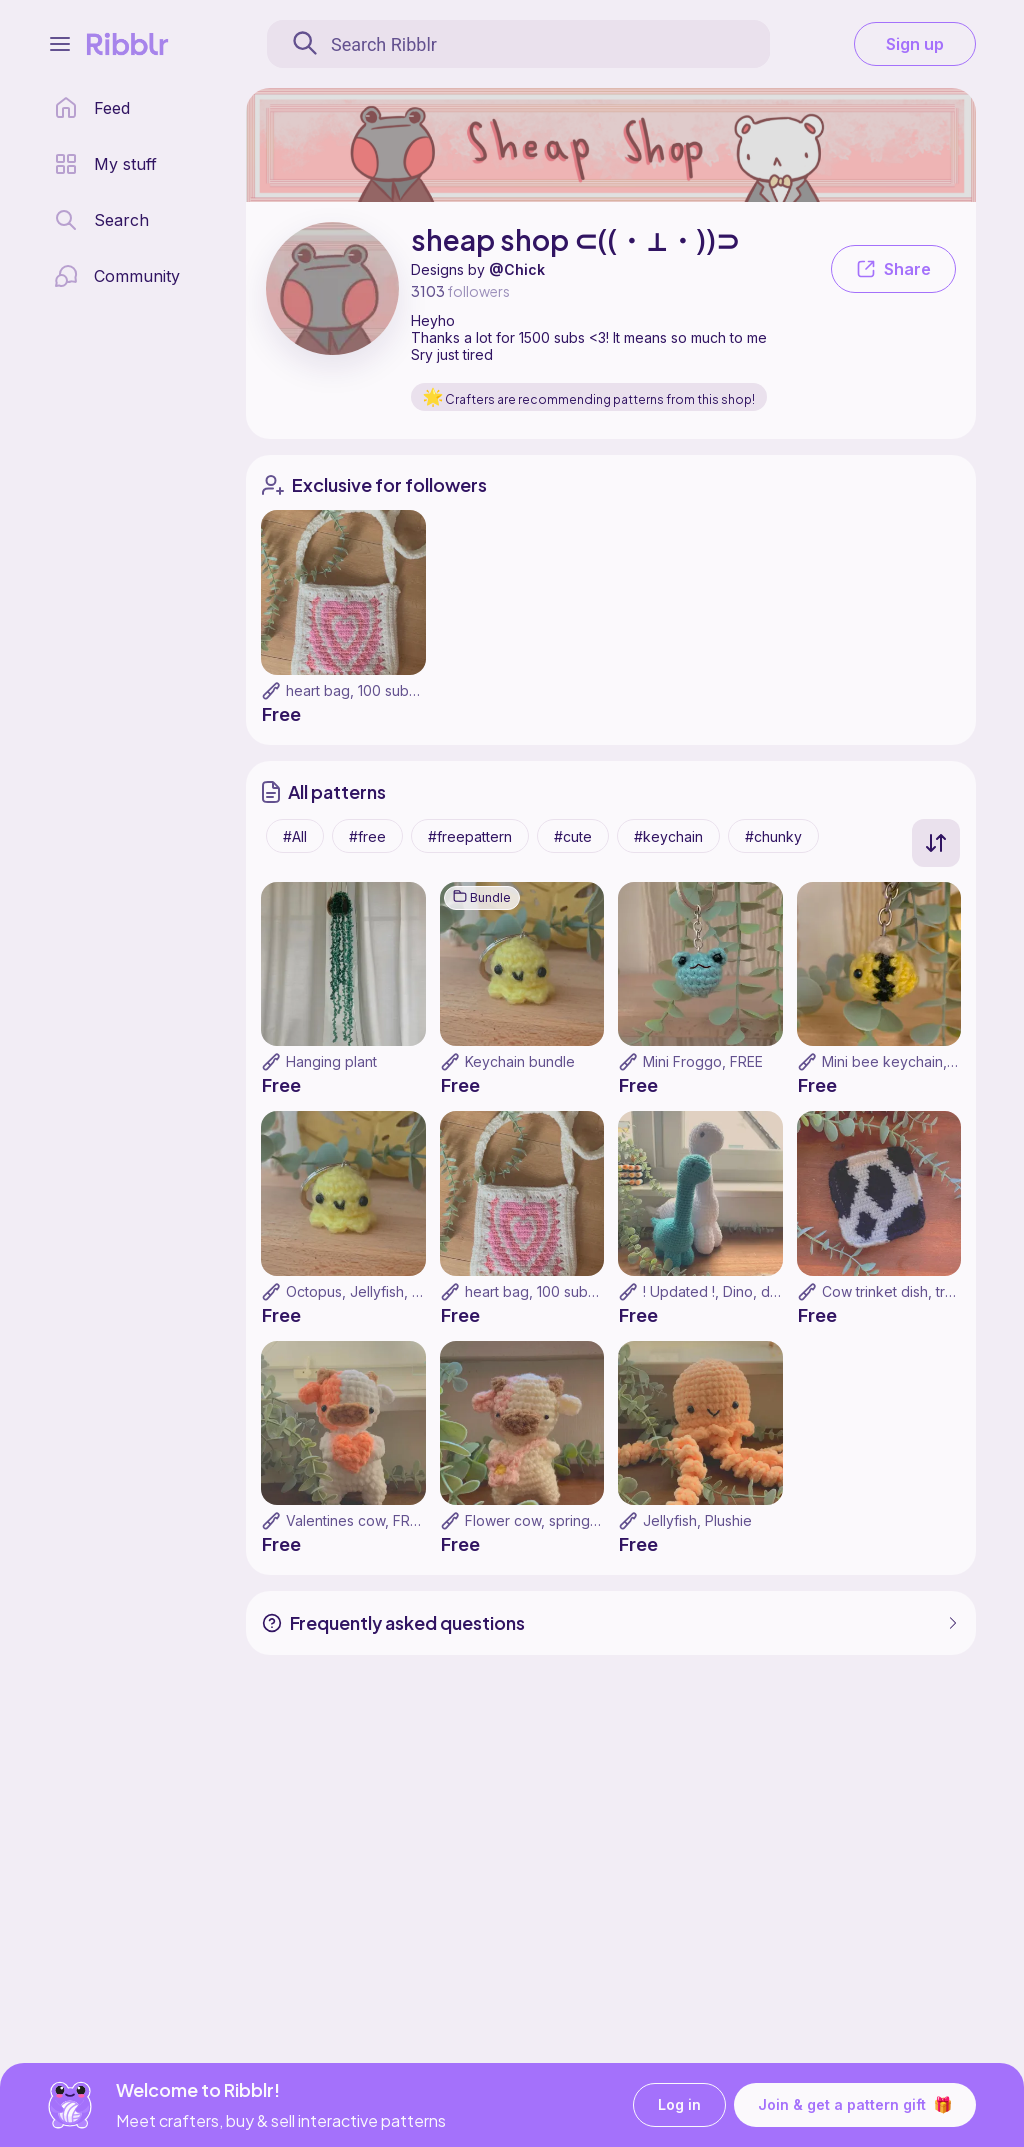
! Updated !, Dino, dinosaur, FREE (750, 1291)
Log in (679, 2105)
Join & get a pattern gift (855, 2105)
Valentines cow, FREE (356, 1520)
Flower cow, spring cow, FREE (563, 1520)
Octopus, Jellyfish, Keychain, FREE (399, 1291)
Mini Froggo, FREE (703, 1061)
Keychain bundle (520, 1061)
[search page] (101, 220)
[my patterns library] (105, 164)
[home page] (92, 108)
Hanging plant (331, 1061)
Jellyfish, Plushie (697, 1520)
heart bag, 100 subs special (376, 690)
